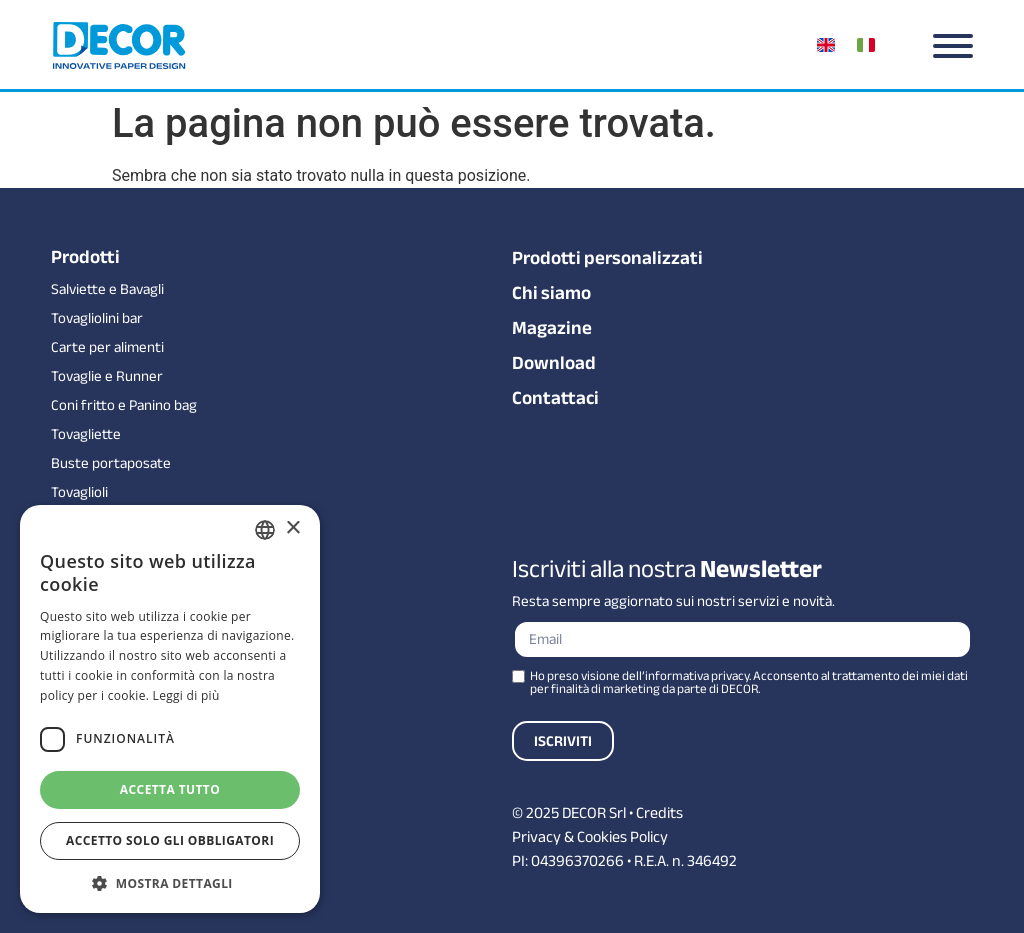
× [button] (292, 528)
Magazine (552, 328)
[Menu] (953, 46)
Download (554, 363)
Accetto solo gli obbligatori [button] (170, 840)
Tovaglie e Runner (107, 376)
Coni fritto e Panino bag (124, 405)
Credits (659, 813)
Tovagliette (86, 434)
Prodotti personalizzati (607, 258)
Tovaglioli (79, 492)
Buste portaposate (111, 463)
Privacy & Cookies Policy (590, 837)
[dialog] (170, 709)
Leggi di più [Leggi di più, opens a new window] (186, 695)
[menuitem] (829, 45)
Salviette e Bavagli (107, 289)
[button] (170, 883)
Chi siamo (551, 293)
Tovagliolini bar (97, 318)
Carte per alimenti (107, 347)
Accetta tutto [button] (170, 789)
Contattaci (555, 398)
